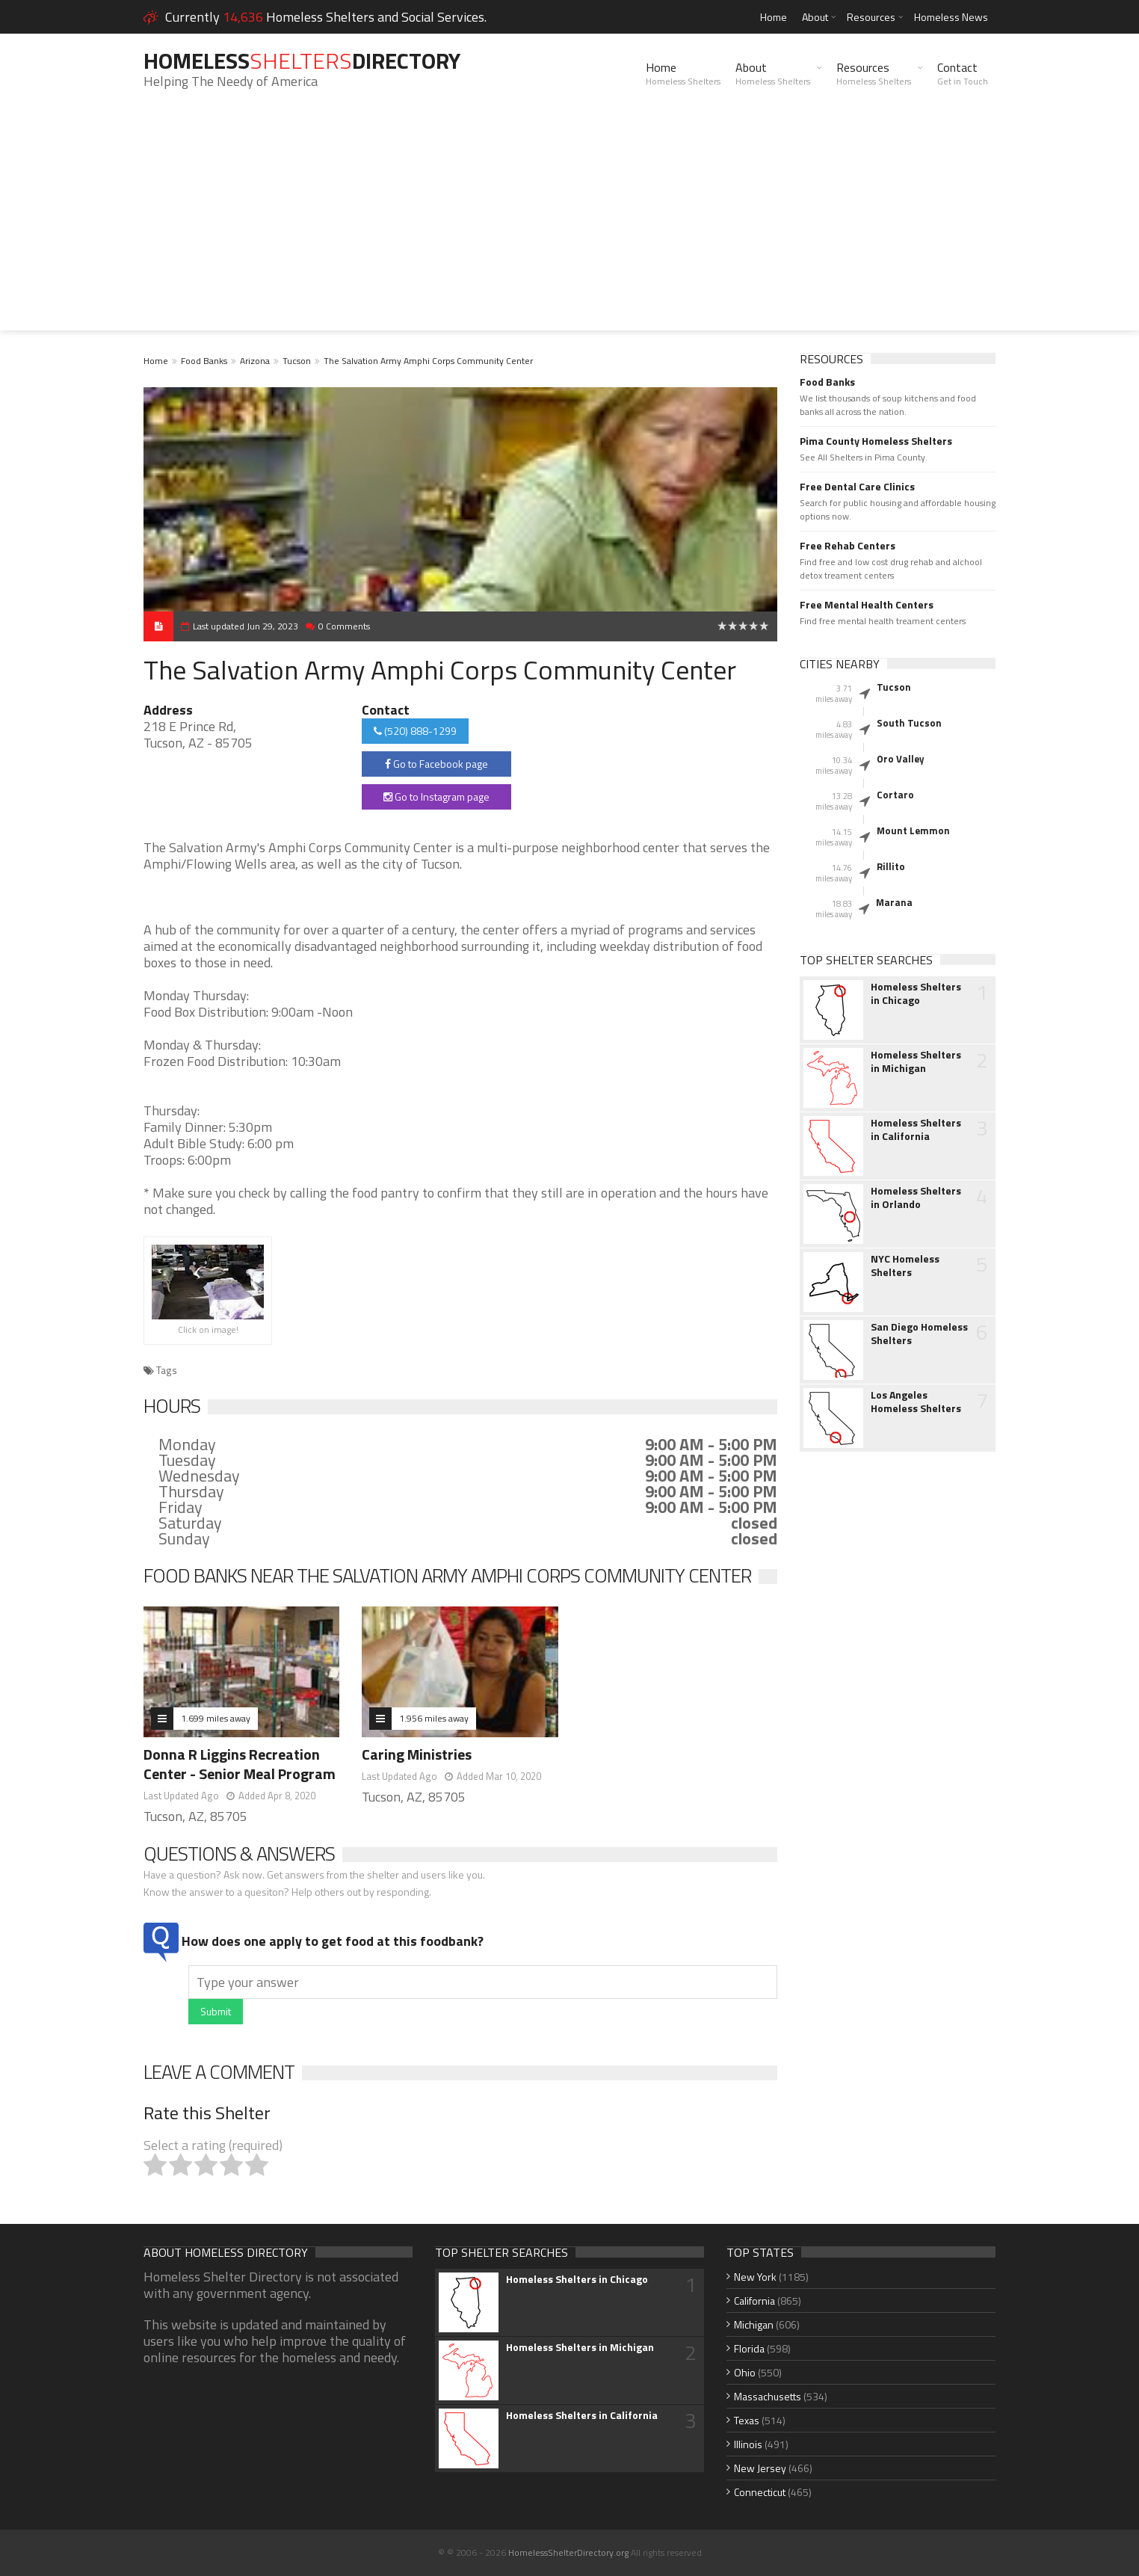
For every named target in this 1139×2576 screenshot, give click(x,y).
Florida (749, 2348)
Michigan (754, 2324)
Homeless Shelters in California (916, 1129)
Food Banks (204, 361)
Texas (746, 2420)
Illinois (748, 2444)
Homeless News (951, 17)
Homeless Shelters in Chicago (916, 993)
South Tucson (909, 723)
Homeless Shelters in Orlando (916, 1197)
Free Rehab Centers (847, 545)
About (815, 17)
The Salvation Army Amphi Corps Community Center (428, 361)
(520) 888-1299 (415, 731)
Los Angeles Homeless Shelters (916, 1401)
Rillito (891, 866)
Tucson (297, 361)
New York (755, 2276)
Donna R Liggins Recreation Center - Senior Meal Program (239, 1764)
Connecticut (759, 2492)
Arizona (255, 361)
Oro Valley (901, 758)
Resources (871, 17)
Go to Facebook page (436, 763)
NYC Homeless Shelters (905, 1265)
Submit (215, 2011)
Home (773, 17)
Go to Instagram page (436, 796)
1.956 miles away (434, 1718)
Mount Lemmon (913, 830)
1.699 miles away (215, 1718)
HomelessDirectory (301, 60)
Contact (962, 73)
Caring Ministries (417, 1754)
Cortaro (895, 794)
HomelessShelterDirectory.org (568, 2552)
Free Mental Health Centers (866, 604)
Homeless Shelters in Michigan (916, 1061)
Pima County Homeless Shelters (876, 441)
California (754, 2300)
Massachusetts (767, 2396)
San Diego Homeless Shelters (919, 1333)
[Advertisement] (569, 225)
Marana (894, 902)
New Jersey (760, 2468)
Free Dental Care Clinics (857, 486)
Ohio (745, 2372)
